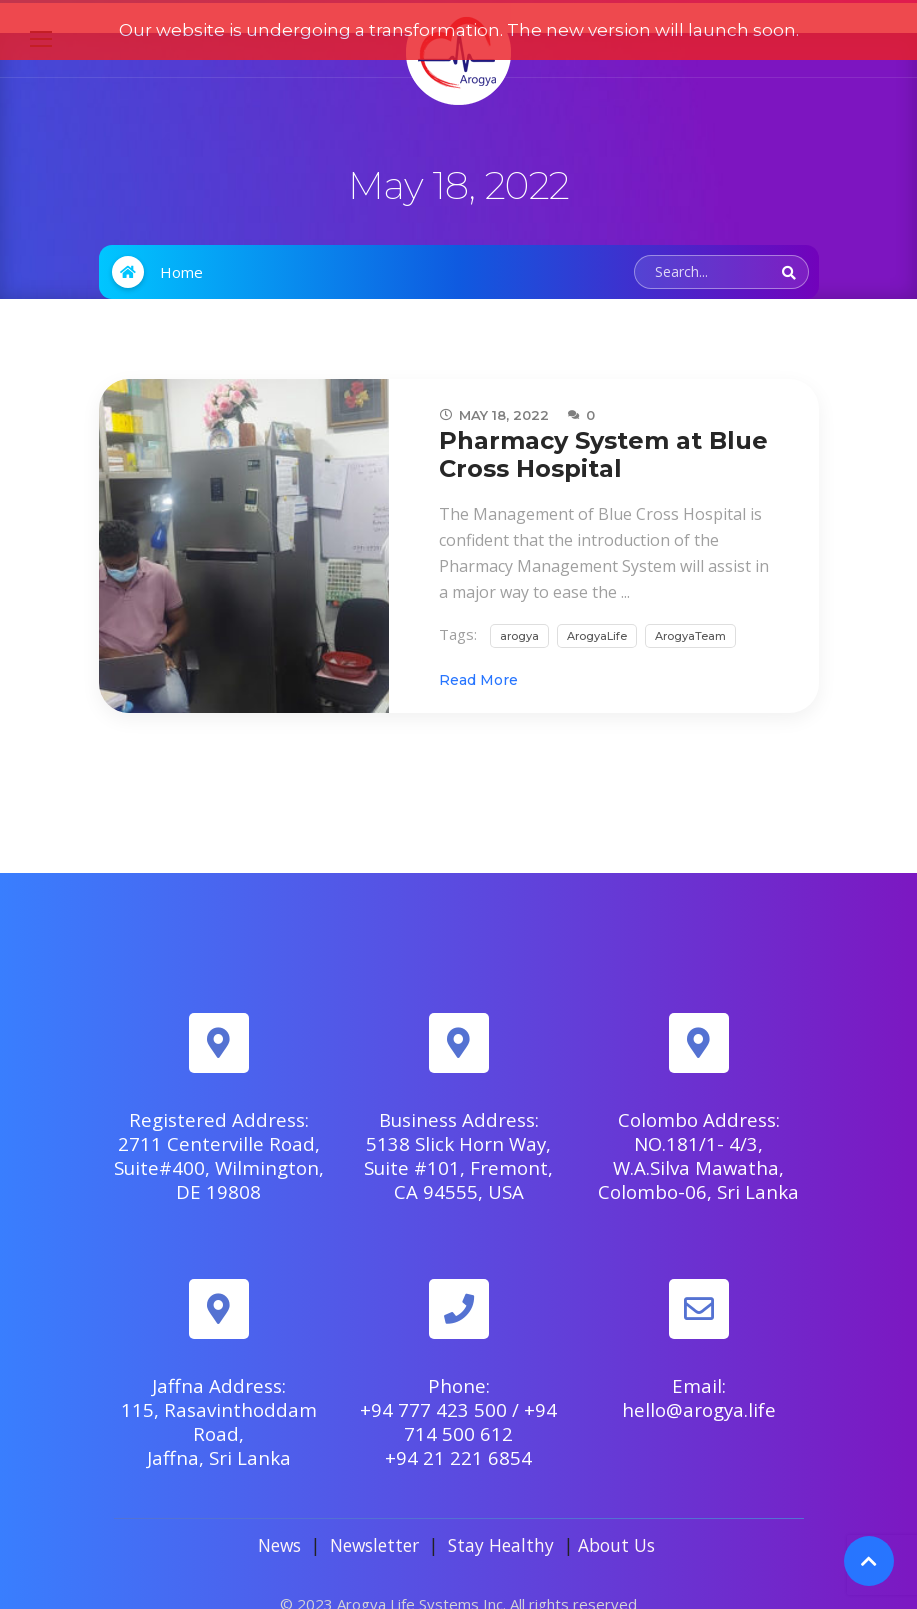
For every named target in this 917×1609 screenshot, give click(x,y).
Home (181, 242)
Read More (478, 650)
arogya (519, 606)
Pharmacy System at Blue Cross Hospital (603, 424)
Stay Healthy (501, 1515)
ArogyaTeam (690, 606)
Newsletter (374, 1515)
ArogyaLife (597, 606)
